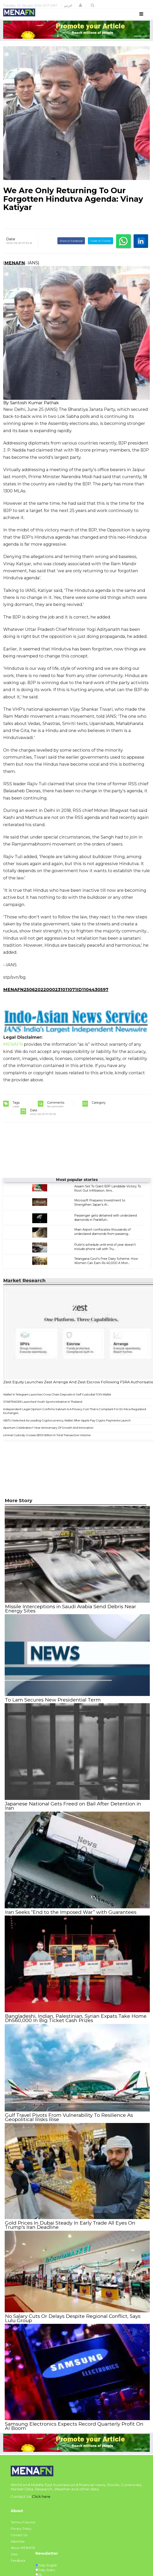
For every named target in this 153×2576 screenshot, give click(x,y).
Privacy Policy (21, 2534)
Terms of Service (23, 2528)
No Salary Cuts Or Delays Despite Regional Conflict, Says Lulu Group (72, 2324)
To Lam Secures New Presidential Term (53, 1707)
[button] (80, 5)
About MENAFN (23, 2553)
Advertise (18, 2547)
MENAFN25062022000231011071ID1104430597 (55, 997)
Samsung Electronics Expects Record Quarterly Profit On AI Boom (74, 2431)
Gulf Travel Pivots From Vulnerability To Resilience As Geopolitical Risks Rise (69, 2124)
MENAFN (14, 270)
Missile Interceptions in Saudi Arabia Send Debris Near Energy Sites (70, 1616)
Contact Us (19, 2541)
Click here (41, 2502)
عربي (68, 5)
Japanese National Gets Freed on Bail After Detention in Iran (73, 1813)
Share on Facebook (71, 248)
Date (10, 247)
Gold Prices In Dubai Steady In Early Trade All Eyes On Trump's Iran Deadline (70, 2231)
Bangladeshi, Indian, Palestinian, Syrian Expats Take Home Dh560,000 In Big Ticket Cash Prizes (75, 2025)
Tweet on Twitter (100, 248)
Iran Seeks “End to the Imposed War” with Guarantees (70, 1919)
